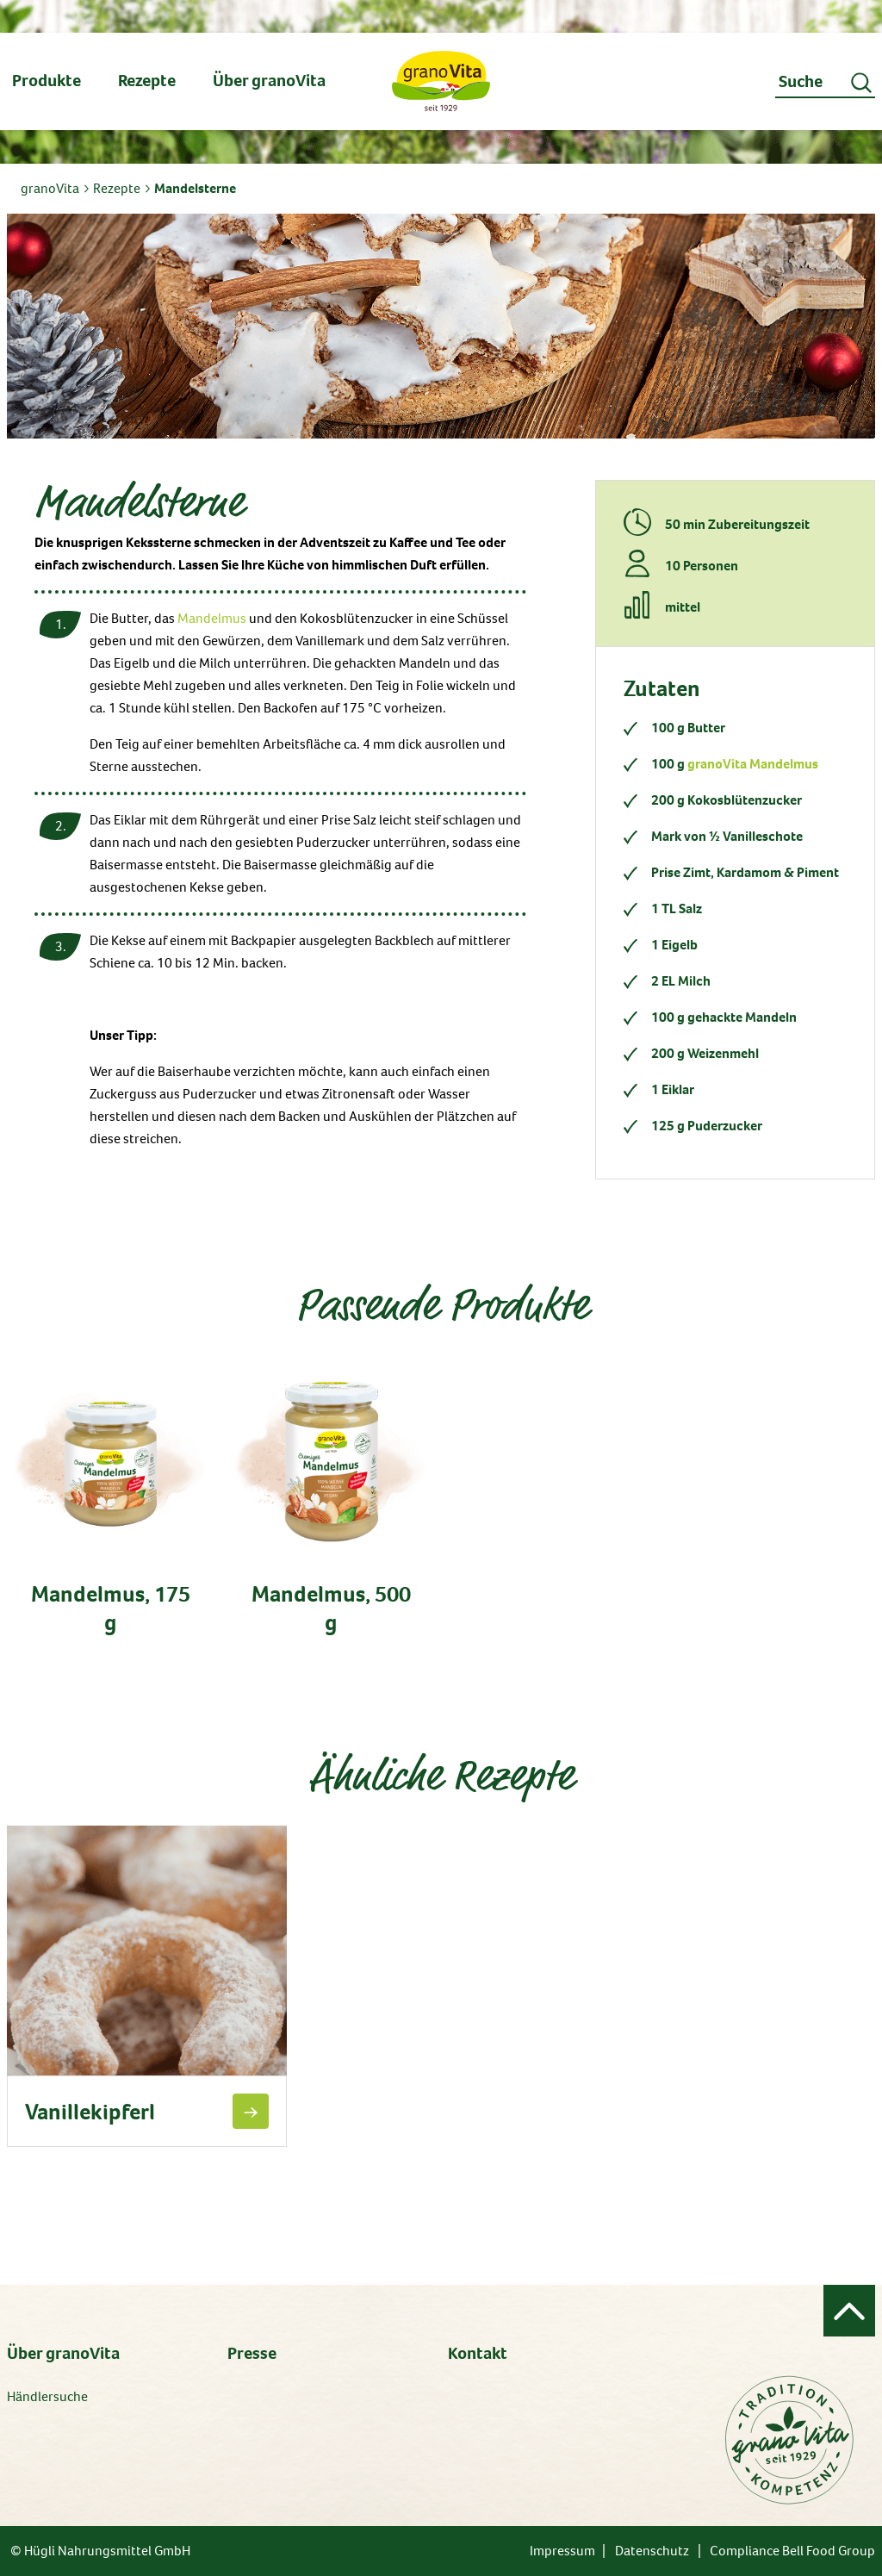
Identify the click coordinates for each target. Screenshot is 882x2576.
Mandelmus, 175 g (110, 1608)
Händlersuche (47, 2396)
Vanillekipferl (90, 2112)
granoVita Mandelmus (752, 764)
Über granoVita (63, 2353)
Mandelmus (211, 618)
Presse (251, 2353)
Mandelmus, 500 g (331, 1608)
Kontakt (477, 2353)
